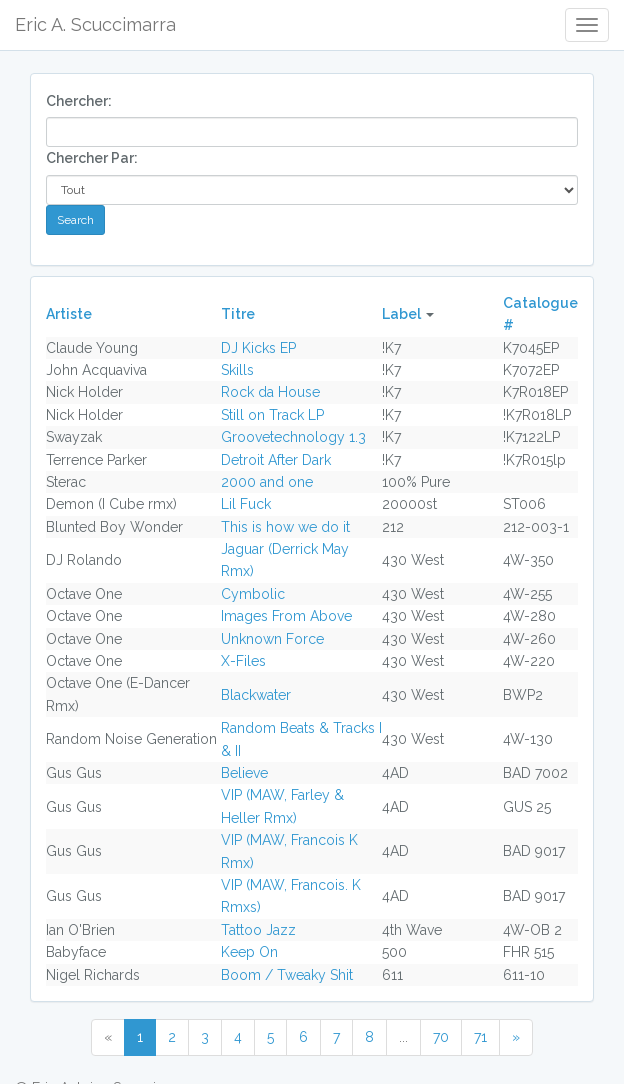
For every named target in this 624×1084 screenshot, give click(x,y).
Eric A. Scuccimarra (95, 24)
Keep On (249, 952)
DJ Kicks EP (258, 348)
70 (441, 1037)
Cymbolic (253, 594)
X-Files (243, 661)
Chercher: (79, 101)
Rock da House (270, 392)
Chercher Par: (92, 158)
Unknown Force (272, 639)
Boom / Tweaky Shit (287, 975)
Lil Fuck (246, 504)
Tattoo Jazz (258, 930)
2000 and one (267, 482)
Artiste (69, 314)
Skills (237, 370)
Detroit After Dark (276, 460)
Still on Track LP (272, 415)
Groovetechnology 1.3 (293, 437)
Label (401, 314)
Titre (238, 314)
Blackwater (256, 695)
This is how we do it (285, 527)
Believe (244, 773)
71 (480, 1037)
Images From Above (286, 616)
